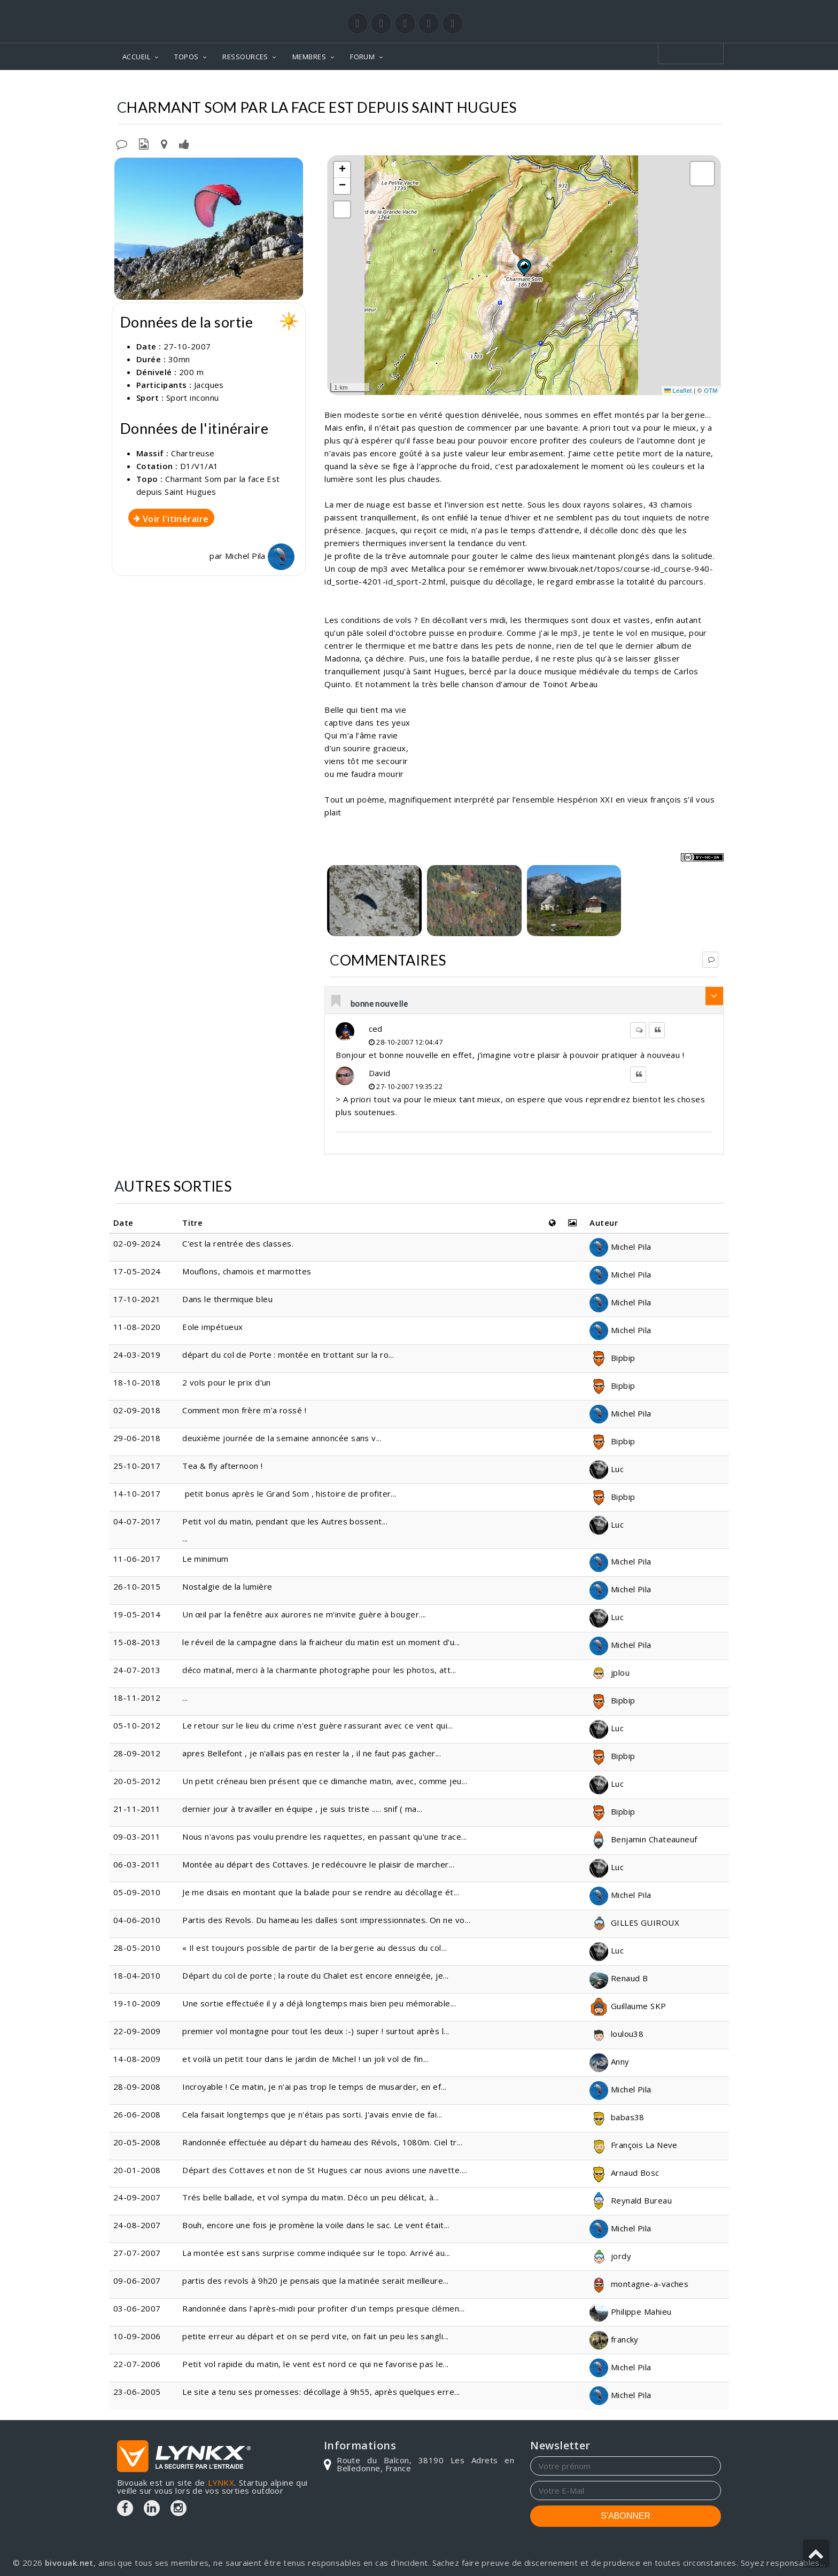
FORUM (362, 56)
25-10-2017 (137, 1465)
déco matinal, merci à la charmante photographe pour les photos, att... (319, 1669)
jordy (610, 2256)
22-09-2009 (137, 2031)
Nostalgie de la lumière (227, 1586)
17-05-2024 (137, 1271)
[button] (523, 266)
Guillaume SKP (627, 2006)
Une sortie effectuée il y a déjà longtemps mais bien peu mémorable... (319, 2003)
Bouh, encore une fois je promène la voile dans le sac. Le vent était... (315, 2225)
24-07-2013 (137, 1669)
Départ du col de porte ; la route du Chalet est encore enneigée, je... (315, 1975)
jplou (609, 1672)
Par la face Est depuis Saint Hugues (641, 86)
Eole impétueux (212, 1326)
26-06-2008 (137, 2114)
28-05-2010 (137, 1947)
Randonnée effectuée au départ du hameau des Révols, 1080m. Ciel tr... (322, 2142)
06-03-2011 (137, 1864)
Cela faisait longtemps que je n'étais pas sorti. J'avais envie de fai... (312, 2114)
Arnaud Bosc (624, 2172)
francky (614, 2339)
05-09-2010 (137, 1892)
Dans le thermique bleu (227, 1299)
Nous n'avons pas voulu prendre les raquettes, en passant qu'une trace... (324, 1836)
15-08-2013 (137, 1642)
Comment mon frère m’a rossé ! (244, 1410)
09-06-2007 (137, 2280)
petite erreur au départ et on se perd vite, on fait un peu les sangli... (315, 2336)
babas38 (617, 2117)
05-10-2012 (137, 1725)
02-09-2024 (137, 1243)
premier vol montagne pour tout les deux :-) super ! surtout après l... (315, 2031)
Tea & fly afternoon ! (222, 1465)
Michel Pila (259, 555)
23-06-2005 (137, 2391)
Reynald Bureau (630, 2200)
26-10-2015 (137, 1586)
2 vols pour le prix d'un (226, 1382)
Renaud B (618, 1978)
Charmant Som (518, 86)
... (185, 1697)
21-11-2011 (137, 1808)
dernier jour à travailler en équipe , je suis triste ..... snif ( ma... (302, 1808)
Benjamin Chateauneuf (643, 1839)
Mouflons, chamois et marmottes (247, 1271)
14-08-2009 (137, 2058)
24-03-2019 (137, 1354)
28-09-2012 (137, 1753)
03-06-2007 (137, 2308)
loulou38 (616, 2033)
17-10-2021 (137, 1299)
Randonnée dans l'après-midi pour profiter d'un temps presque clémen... (323, 2308)
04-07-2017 (137, 1521)
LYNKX (221, 2482)
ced (376, 1028)
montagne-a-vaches (638, 2283)
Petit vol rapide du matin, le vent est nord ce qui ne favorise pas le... (315, 2364)
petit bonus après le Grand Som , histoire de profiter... (289, 1493)
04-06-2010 (137, 1920)
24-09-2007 (137, 2197)
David (380, 1073)
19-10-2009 (137, 2003)
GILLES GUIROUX (634, 1922)
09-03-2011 (137, 1836)
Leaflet (678, 390)
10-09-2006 (137, 2336)
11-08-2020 (137, 1326)
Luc (606, 1469)
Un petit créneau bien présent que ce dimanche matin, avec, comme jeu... (324, 1781)
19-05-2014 (137, 1614)
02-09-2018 (137, 1410)
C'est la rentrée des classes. (239, 1243)
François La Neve (633, 2144)
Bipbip (612, 1357)
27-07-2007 (137, 2252)
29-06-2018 (137, 1438)
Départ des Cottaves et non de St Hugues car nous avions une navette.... (324, 2170)
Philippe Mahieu (630, 2311)
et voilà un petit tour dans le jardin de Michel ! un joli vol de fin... (305, 2058)
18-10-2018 (137, 1382)
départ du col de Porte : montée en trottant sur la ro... (288, 1354)
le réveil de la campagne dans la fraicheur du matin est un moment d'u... (321, 1642)
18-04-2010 (137, 1975)
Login (668, 10)
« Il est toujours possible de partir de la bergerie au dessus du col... (314, 1947)
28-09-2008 (137, 2086)
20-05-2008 (137, 2142)
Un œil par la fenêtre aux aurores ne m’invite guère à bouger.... (304, 1614)
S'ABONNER (625, 2515)
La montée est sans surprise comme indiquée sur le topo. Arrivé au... (316, 2252)
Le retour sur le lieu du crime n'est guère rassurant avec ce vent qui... (317, 1725)
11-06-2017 (137, 1558)
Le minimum (205, 1558)
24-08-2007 (137, 2225)
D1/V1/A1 (199, 466)
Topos (398, 86)
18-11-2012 (137, 1697)
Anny (609, 2061)
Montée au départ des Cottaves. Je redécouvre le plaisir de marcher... (318, 1864)
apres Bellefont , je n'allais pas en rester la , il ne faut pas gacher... (311, 1753)
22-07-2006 (137, 2364)
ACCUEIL (136, 56)
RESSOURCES (245, 56)
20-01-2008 (137, 2170)
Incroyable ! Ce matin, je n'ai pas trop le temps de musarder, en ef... (314, 2086)
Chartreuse (449, 86)
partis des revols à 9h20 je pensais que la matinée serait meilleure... (315, 2280)
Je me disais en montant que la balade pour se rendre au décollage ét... (320, 1892)
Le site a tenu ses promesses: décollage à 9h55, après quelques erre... (321, 2391)
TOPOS (186, 56)
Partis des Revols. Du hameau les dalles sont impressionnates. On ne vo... (326, 1920)
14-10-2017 (137, 1493)
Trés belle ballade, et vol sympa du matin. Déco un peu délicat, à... (310, 2197)
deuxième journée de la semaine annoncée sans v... (282, 1438)
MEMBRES (309, 56)
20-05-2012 (137, 1781)
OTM (711, 390)
